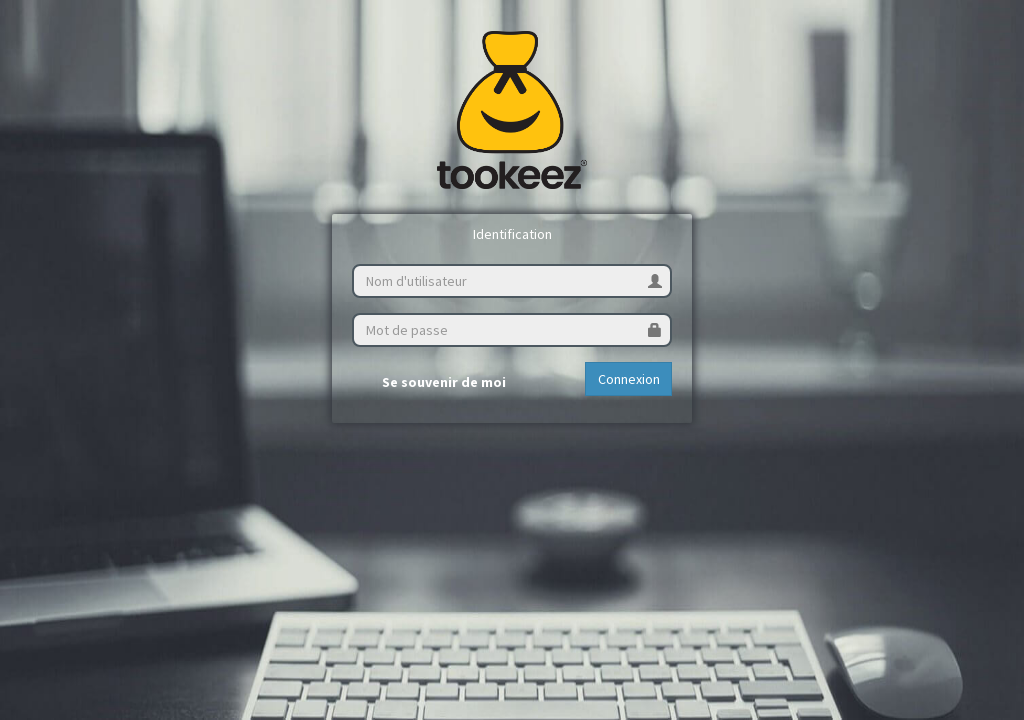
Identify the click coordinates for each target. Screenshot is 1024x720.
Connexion (629, 379)
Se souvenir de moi (429, 382)
